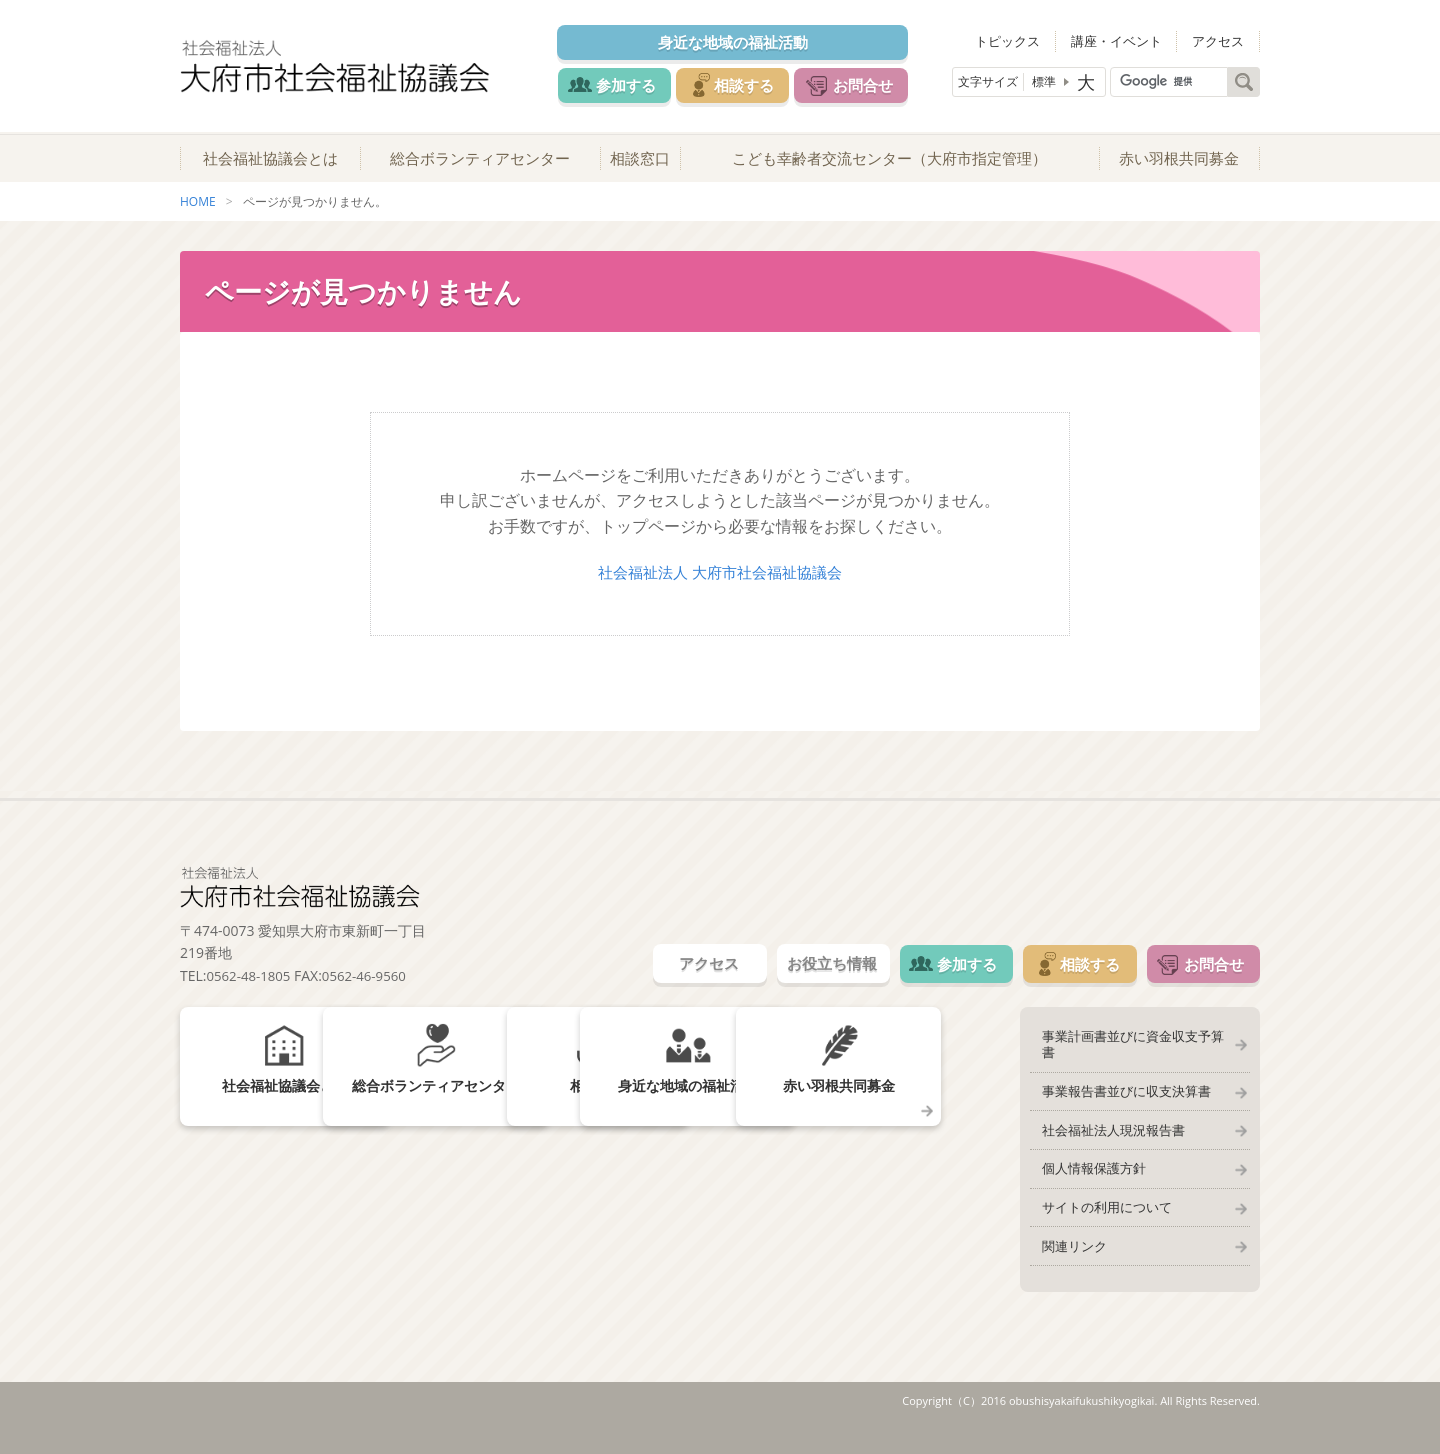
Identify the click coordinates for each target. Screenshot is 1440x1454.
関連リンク (1067, 1266)
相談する (752, 84)
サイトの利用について (1100, 1224)
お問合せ (882, 84)
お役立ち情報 (792, 982)
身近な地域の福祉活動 (741, 42)
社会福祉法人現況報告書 (1106, 1140)
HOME (198, 218)
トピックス (1031, 40)
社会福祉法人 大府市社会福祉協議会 (720, 588)
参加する (622, 84)
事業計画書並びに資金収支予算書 (1132, 1056)
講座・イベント (1130, 40)
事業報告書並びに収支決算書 (1119, 1098)
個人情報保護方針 (1087, 1182)
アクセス (1223, 40)
